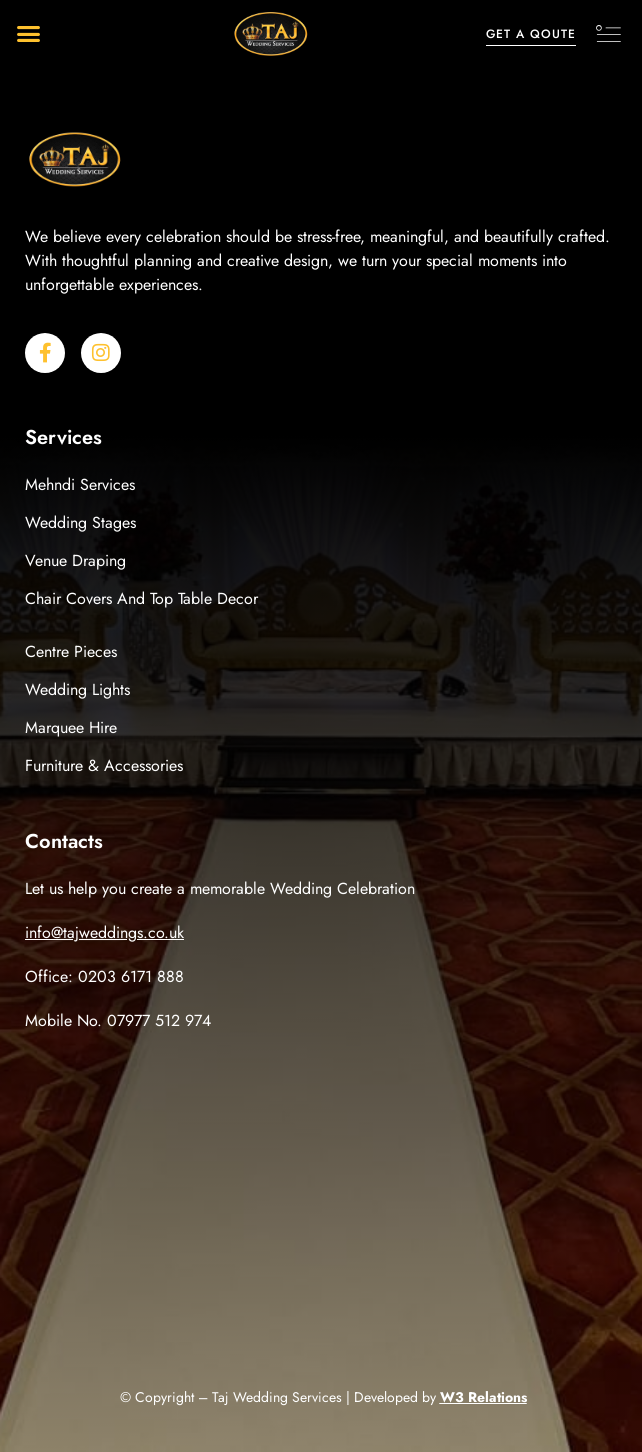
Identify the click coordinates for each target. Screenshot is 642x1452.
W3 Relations (483, 1397)
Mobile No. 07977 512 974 (118, 1020)
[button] (29, 34)
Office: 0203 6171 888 (104, 976)
